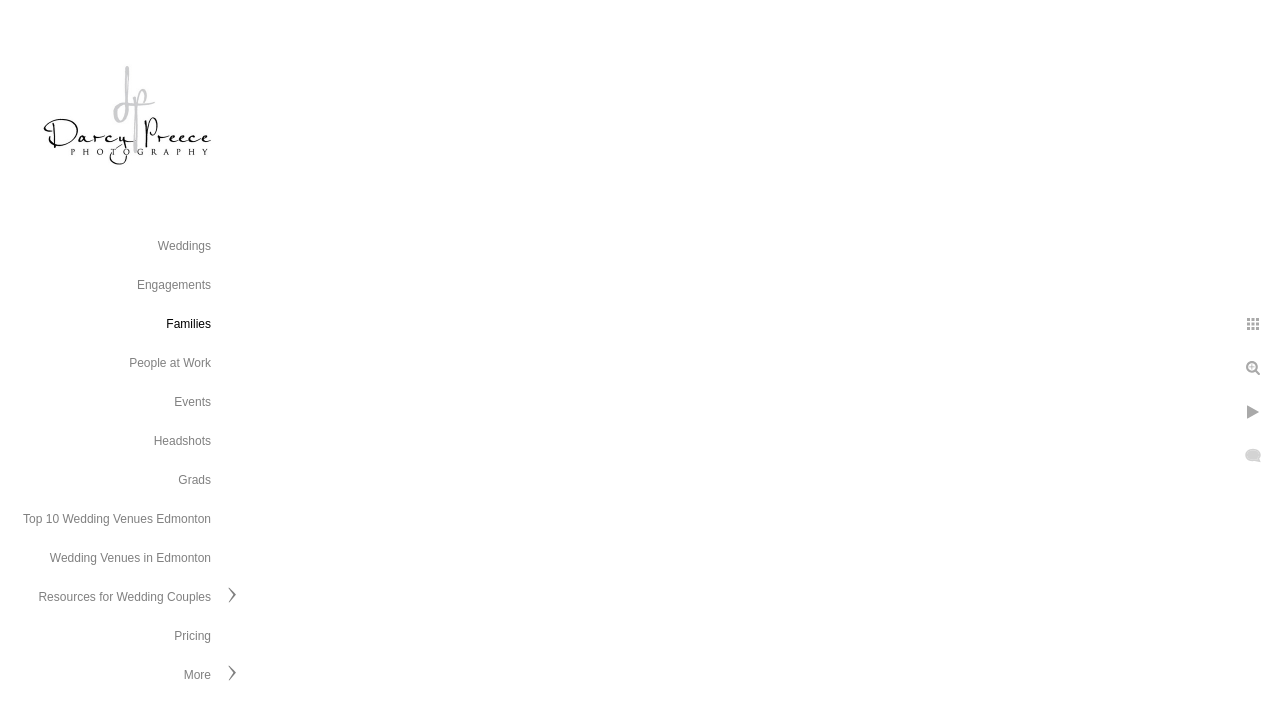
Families (188, 324)
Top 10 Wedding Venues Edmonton (117, 519)
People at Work (170, 363)
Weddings (184, 246)
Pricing (192, 636)
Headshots (182, 441)
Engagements (174, 285)
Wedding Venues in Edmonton (130, 558)
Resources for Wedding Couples (124, 597)
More (197, 675)
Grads (194, 480)
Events (192, 402)
